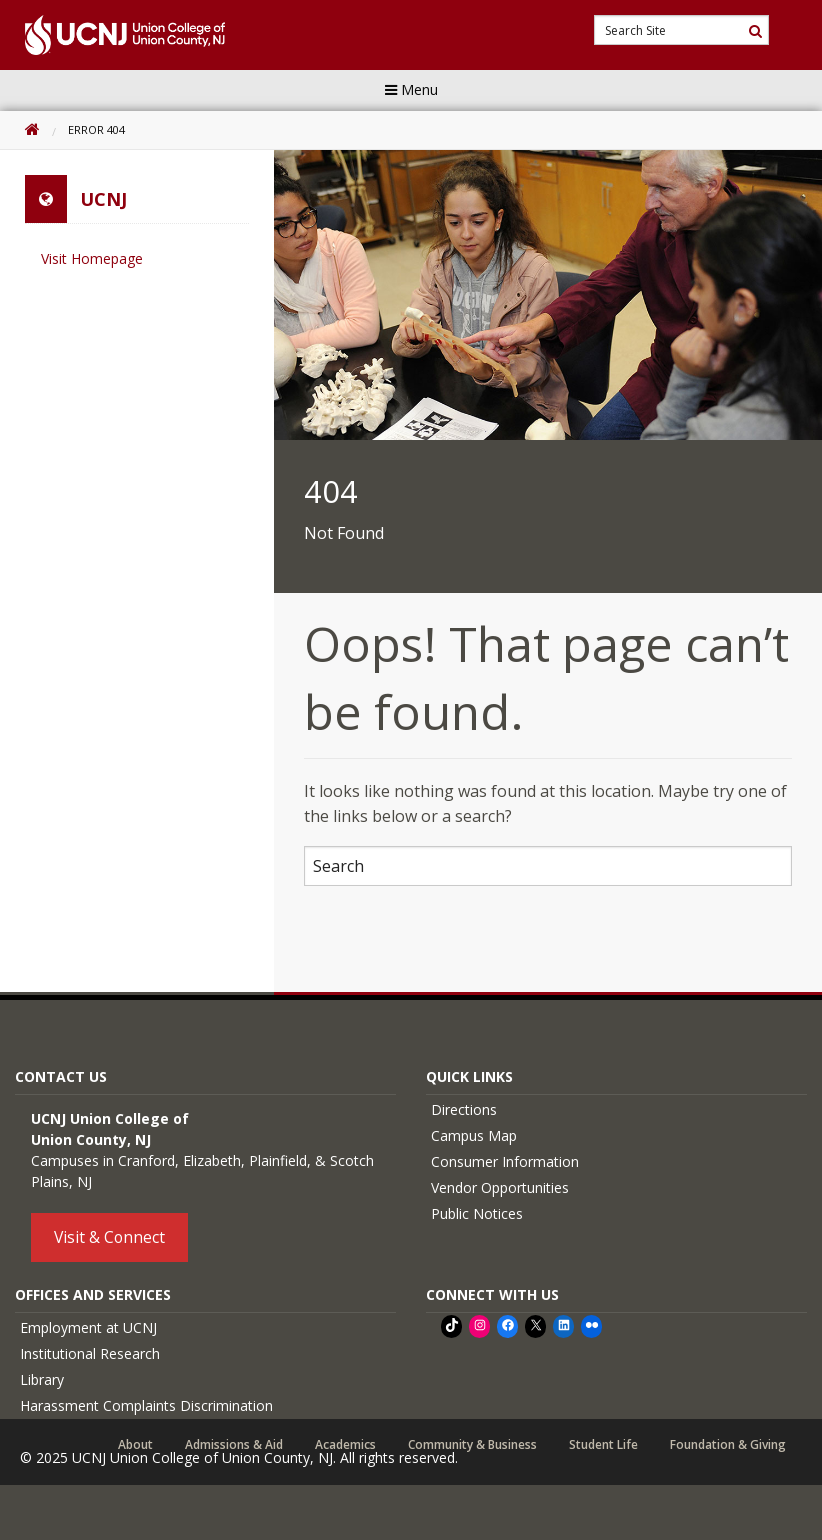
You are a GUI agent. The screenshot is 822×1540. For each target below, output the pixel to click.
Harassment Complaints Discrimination (146, 1405)
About (135, 1445)
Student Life (603, 1445)
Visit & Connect (109, 1237)
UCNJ (103, 199)
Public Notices (477, 1213)
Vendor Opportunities (500, 1187)
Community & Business (472, 1445)
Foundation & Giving (728, 1445)
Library (42, 1379)
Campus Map (474, 1135)
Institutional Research (90, 1353)
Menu (411, 89)
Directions (464, 1109)
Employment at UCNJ (88, 1327)
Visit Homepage (92, 258)
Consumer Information (505, 1161)
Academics (345, 1445)
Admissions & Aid (234, 1445)
